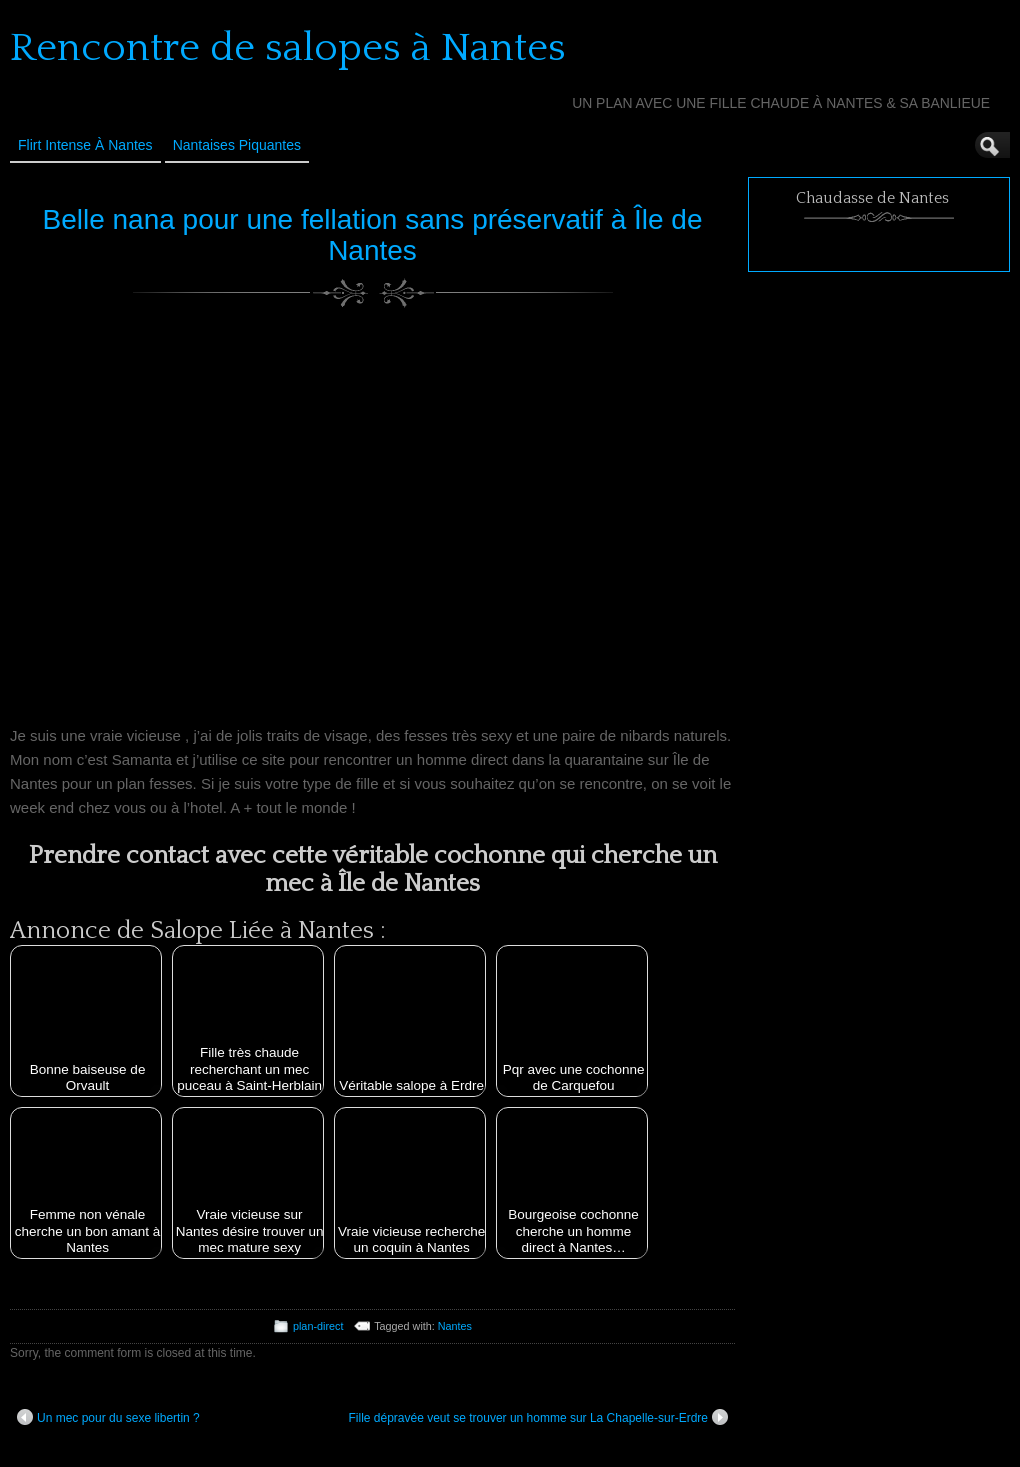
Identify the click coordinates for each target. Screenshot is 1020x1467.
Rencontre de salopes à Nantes (288, 48)
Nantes (455, 1326)
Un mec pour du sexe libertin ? (108, 1417)
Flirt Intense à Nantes (85, 145)
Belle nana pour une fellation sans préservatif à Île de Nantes (373, 235)
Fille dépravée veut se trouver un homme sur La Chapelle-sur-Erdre (538, 1417)
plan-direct (318, 1326)
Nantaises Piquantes (237, 145)
